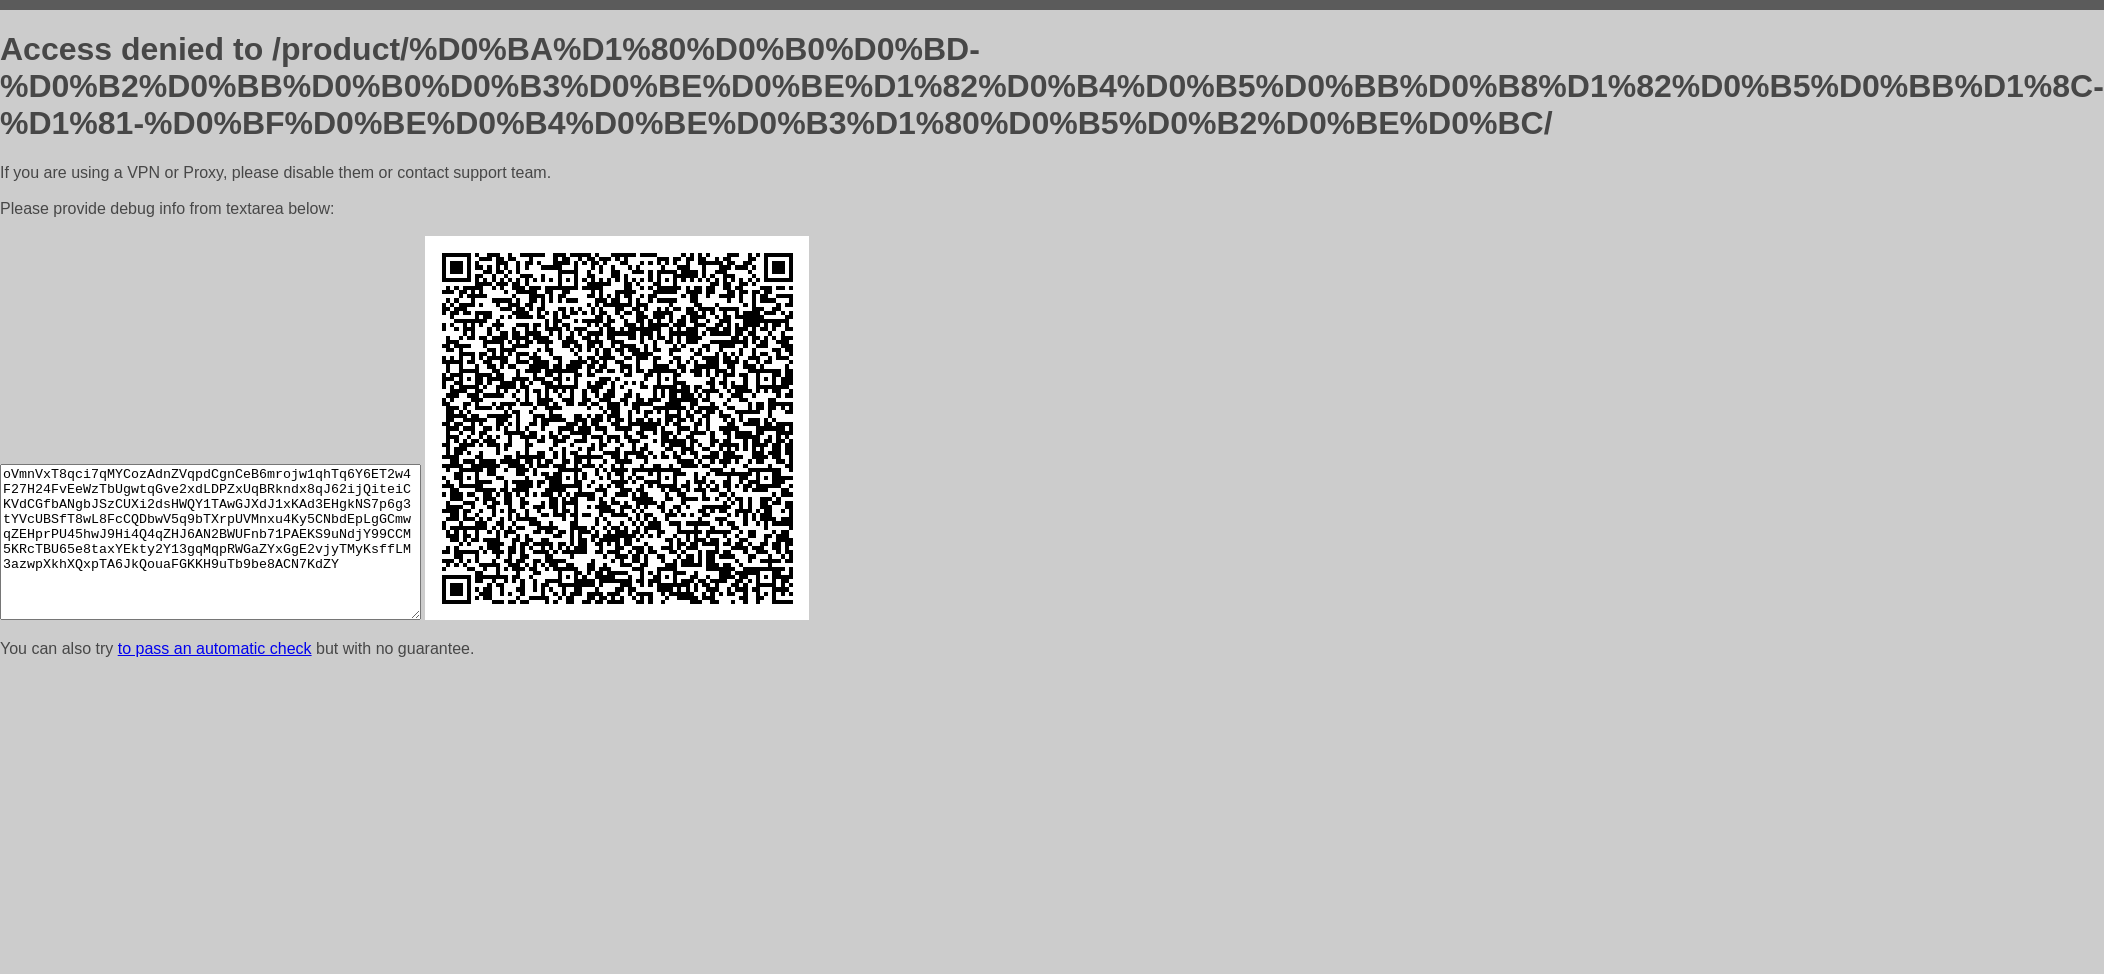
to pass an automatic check (215, 648)
